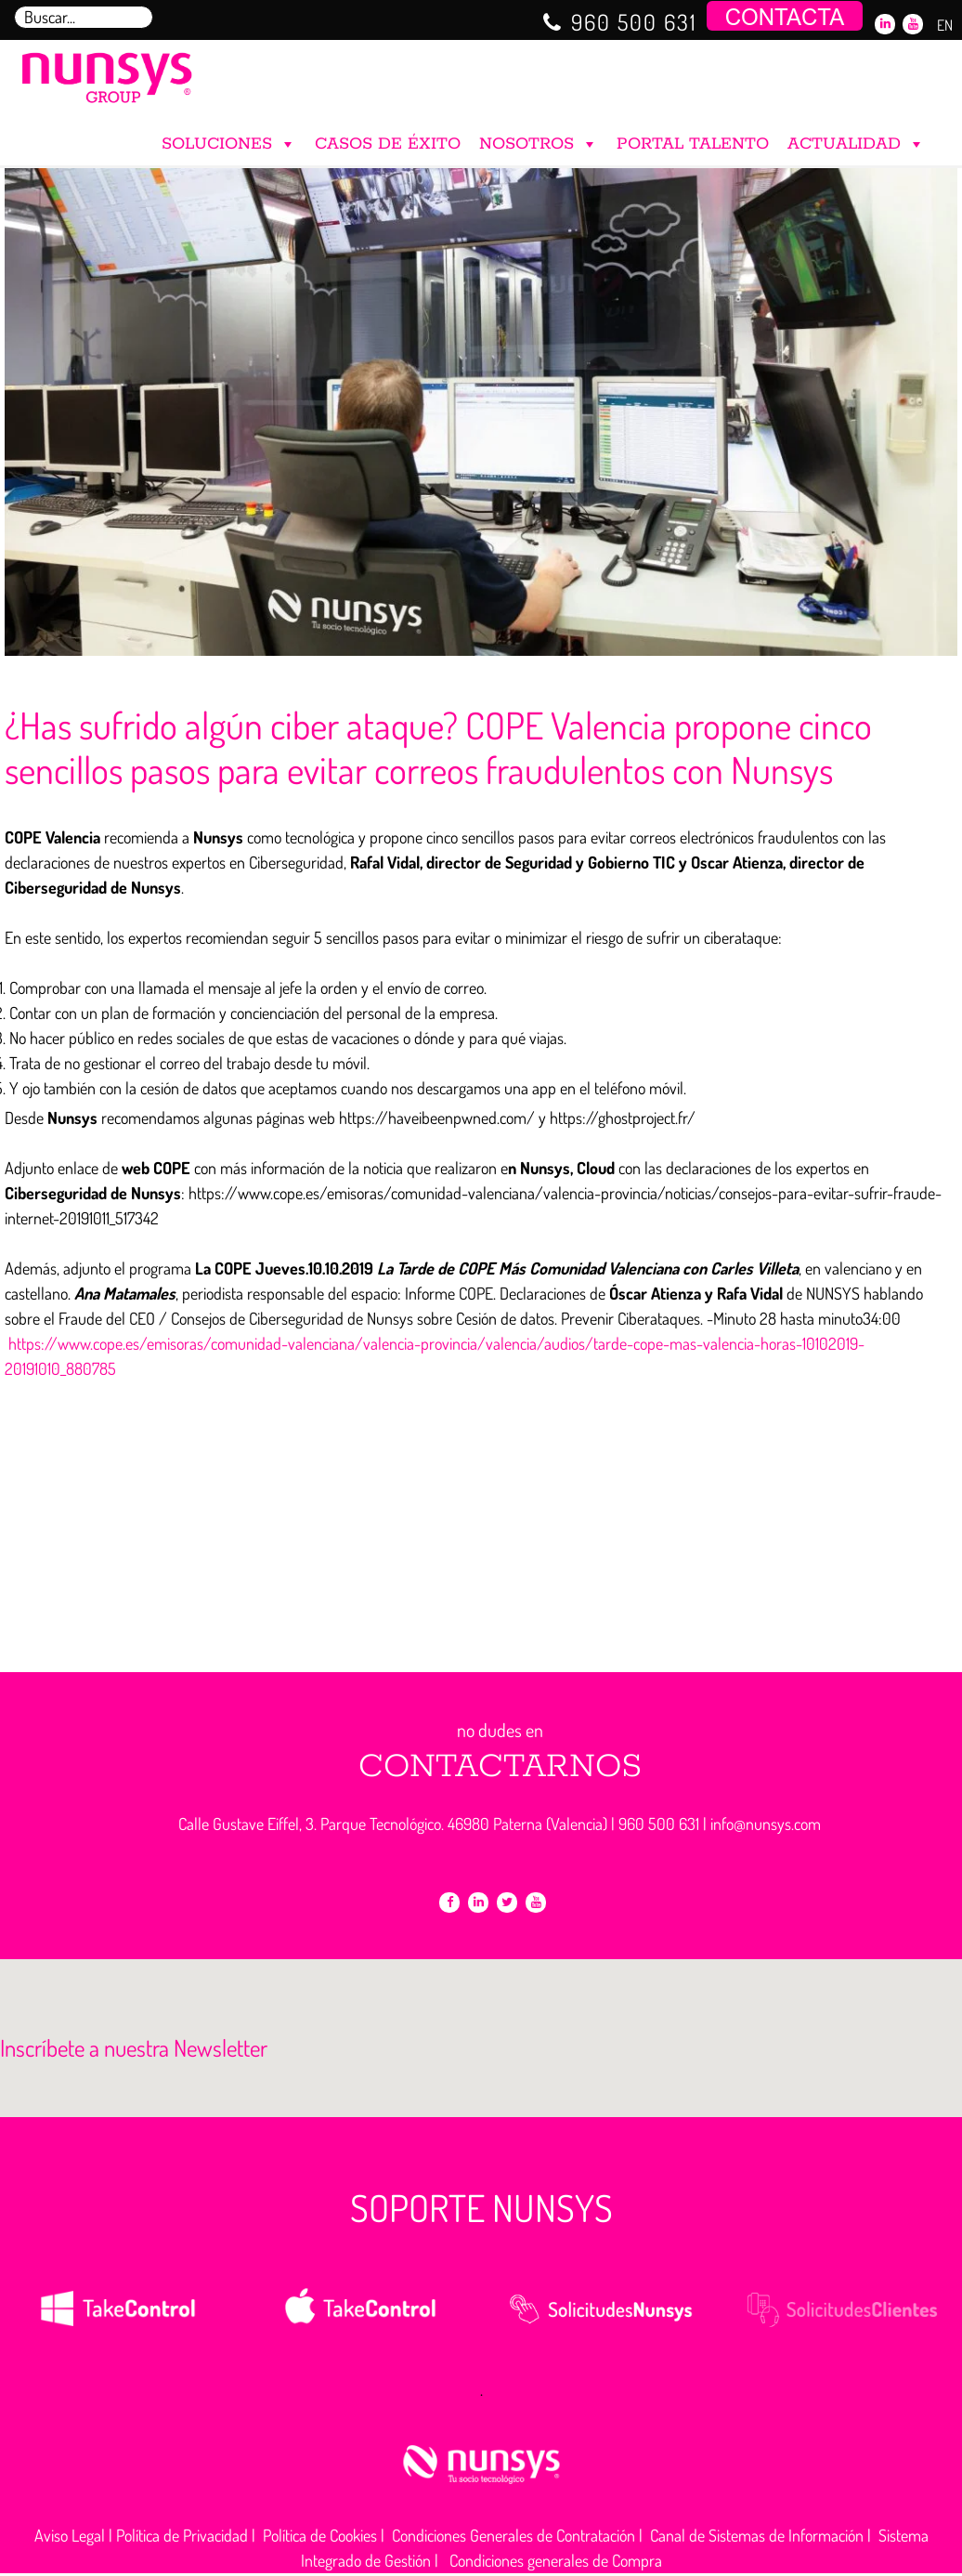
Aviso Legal (69, 2535)
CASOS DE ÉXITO (388, 144)
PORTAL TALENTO (693, 144)
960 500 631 (634, 21)
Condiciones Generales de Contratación (513, 2535)
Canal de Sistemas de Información (757, 2535)
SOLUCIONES (229, 139)
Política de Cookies (320, 2535)
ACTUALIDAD (856, 139)
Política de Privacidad (182, 2535)
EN (945, 25)
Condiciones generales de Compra (555, 2560)
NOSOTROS (538, 139)
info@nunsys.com (765, 1823)
